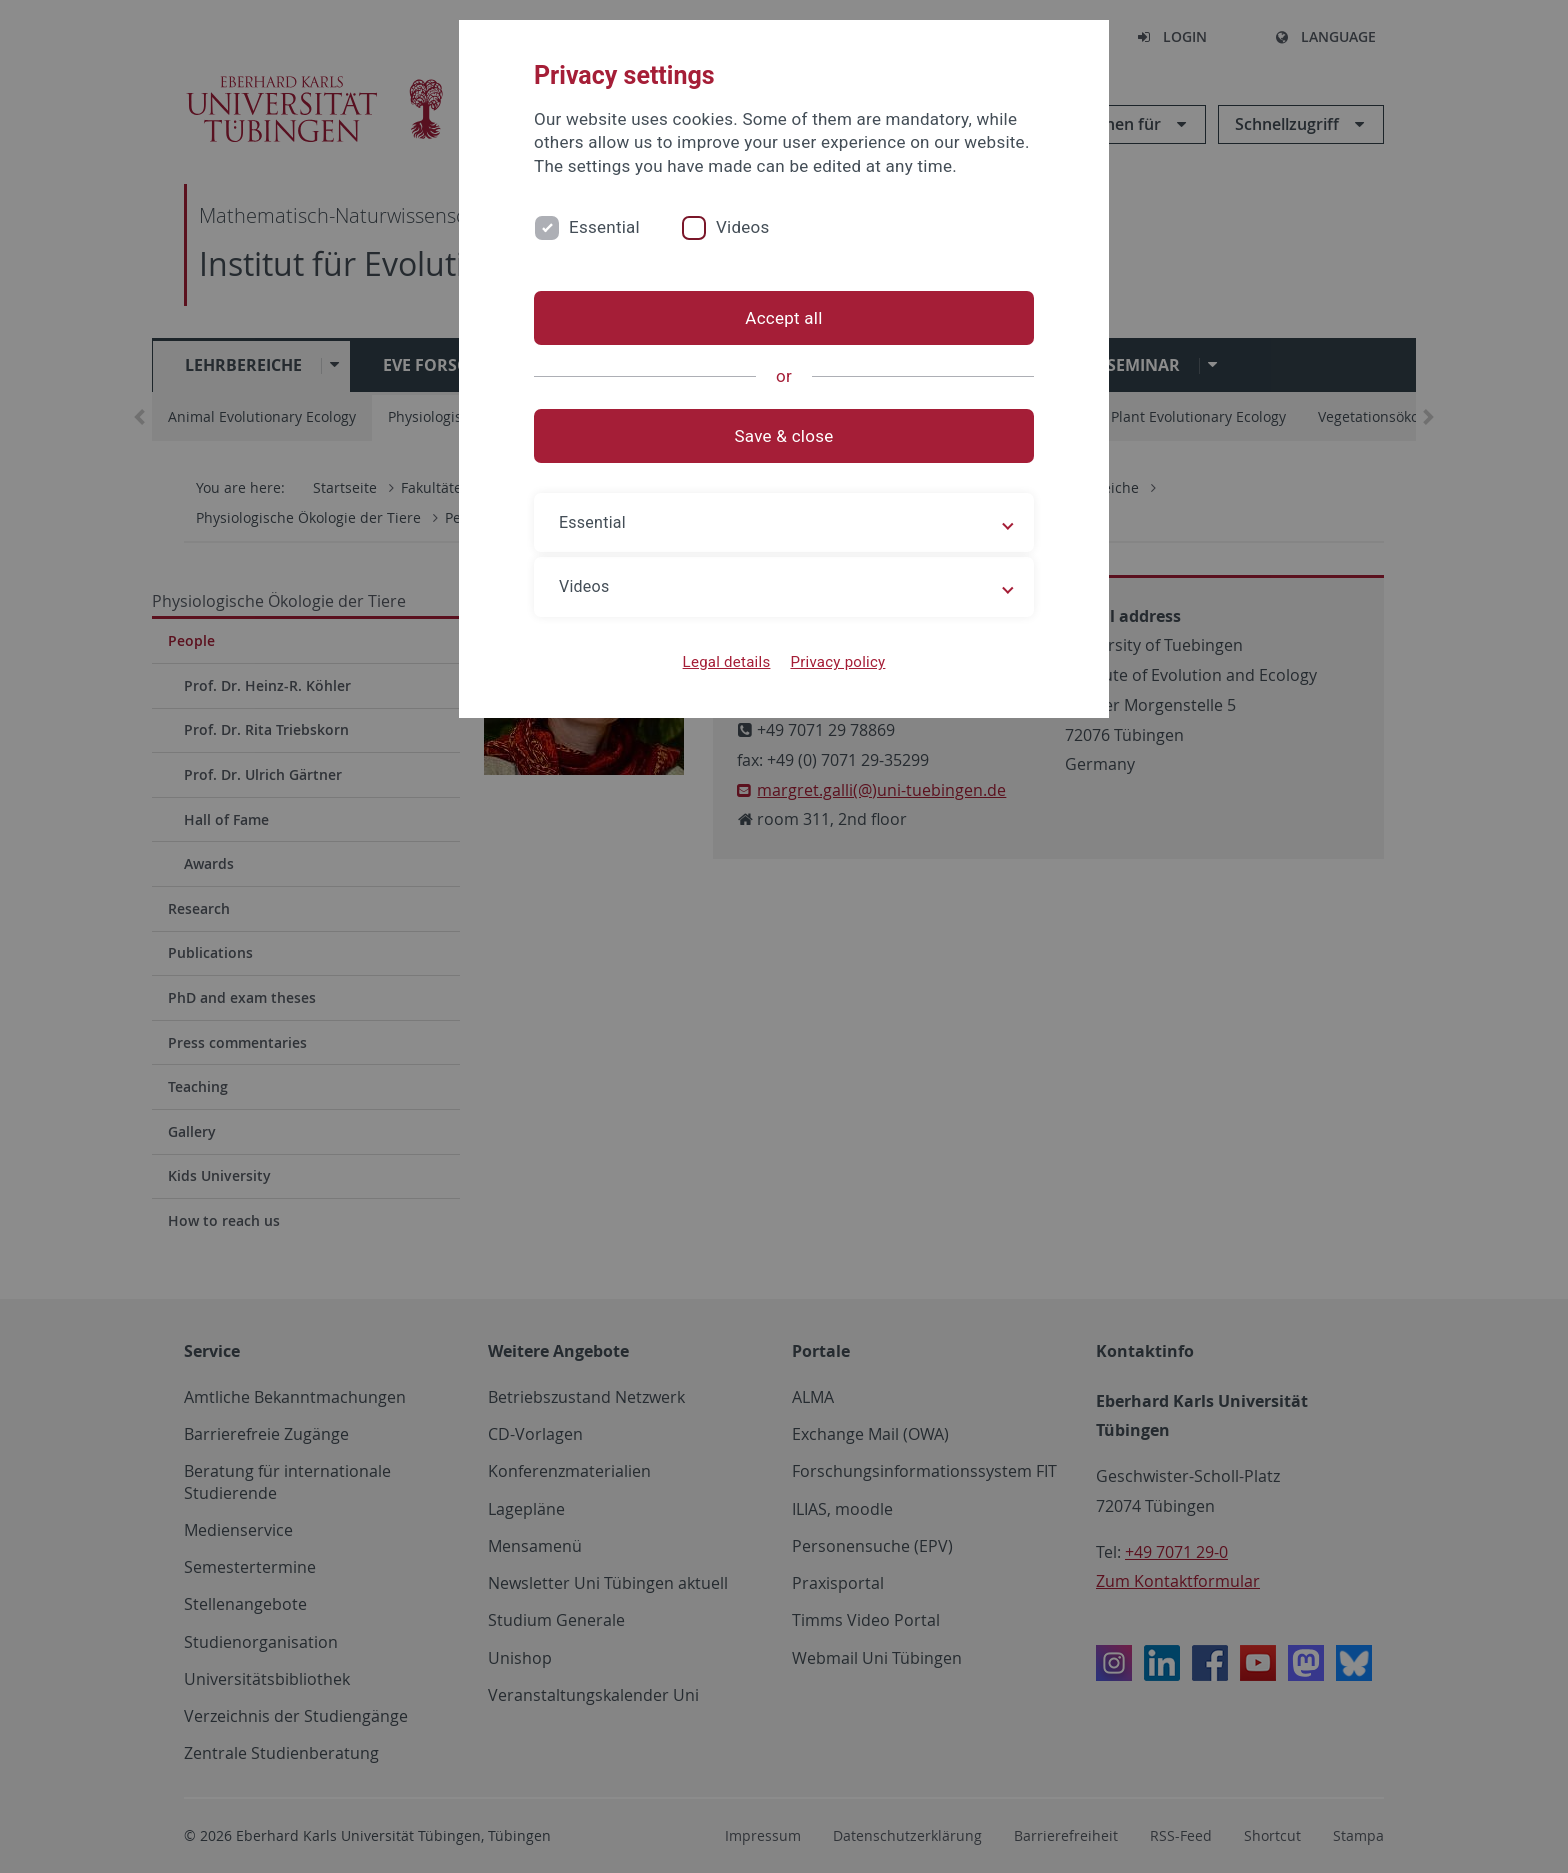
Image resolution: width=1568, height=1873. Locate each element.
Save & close (784, 436)
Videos (743, 227)
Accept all (783, 318)
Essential (604, 227)
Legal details (727, 662)
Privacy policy (837, 662)
